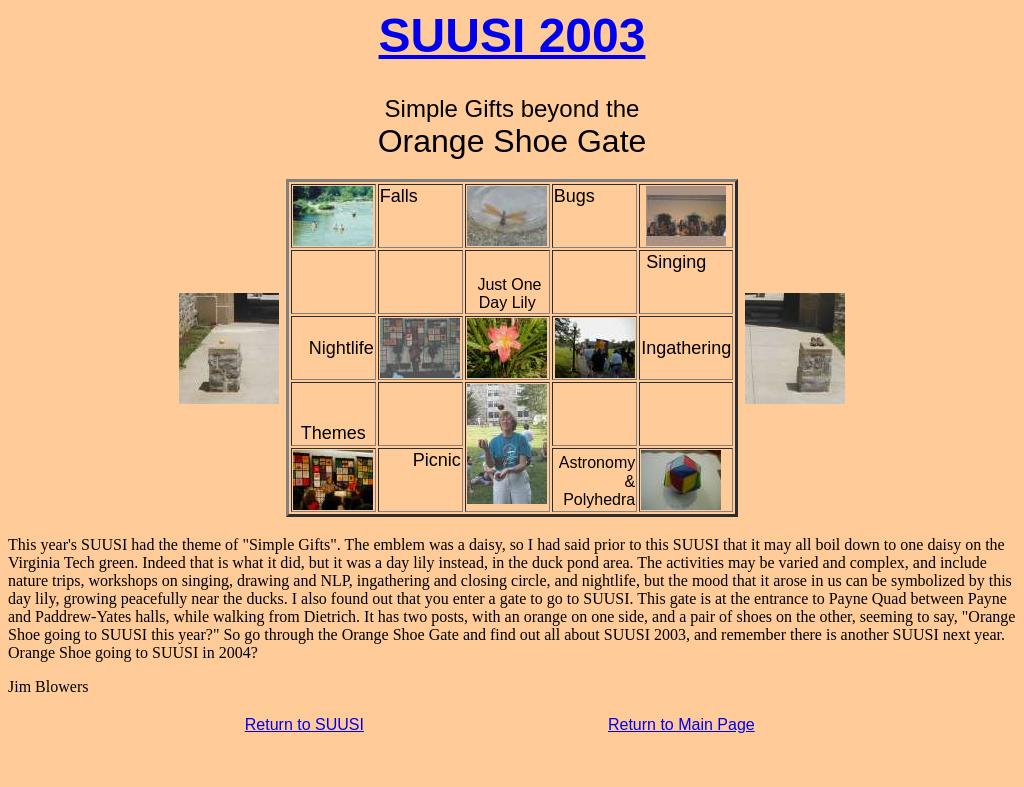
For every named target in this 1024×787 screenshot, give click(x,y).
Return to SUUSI (304, 724)
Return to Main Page (681, 724)
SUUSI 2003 (512, 35)
